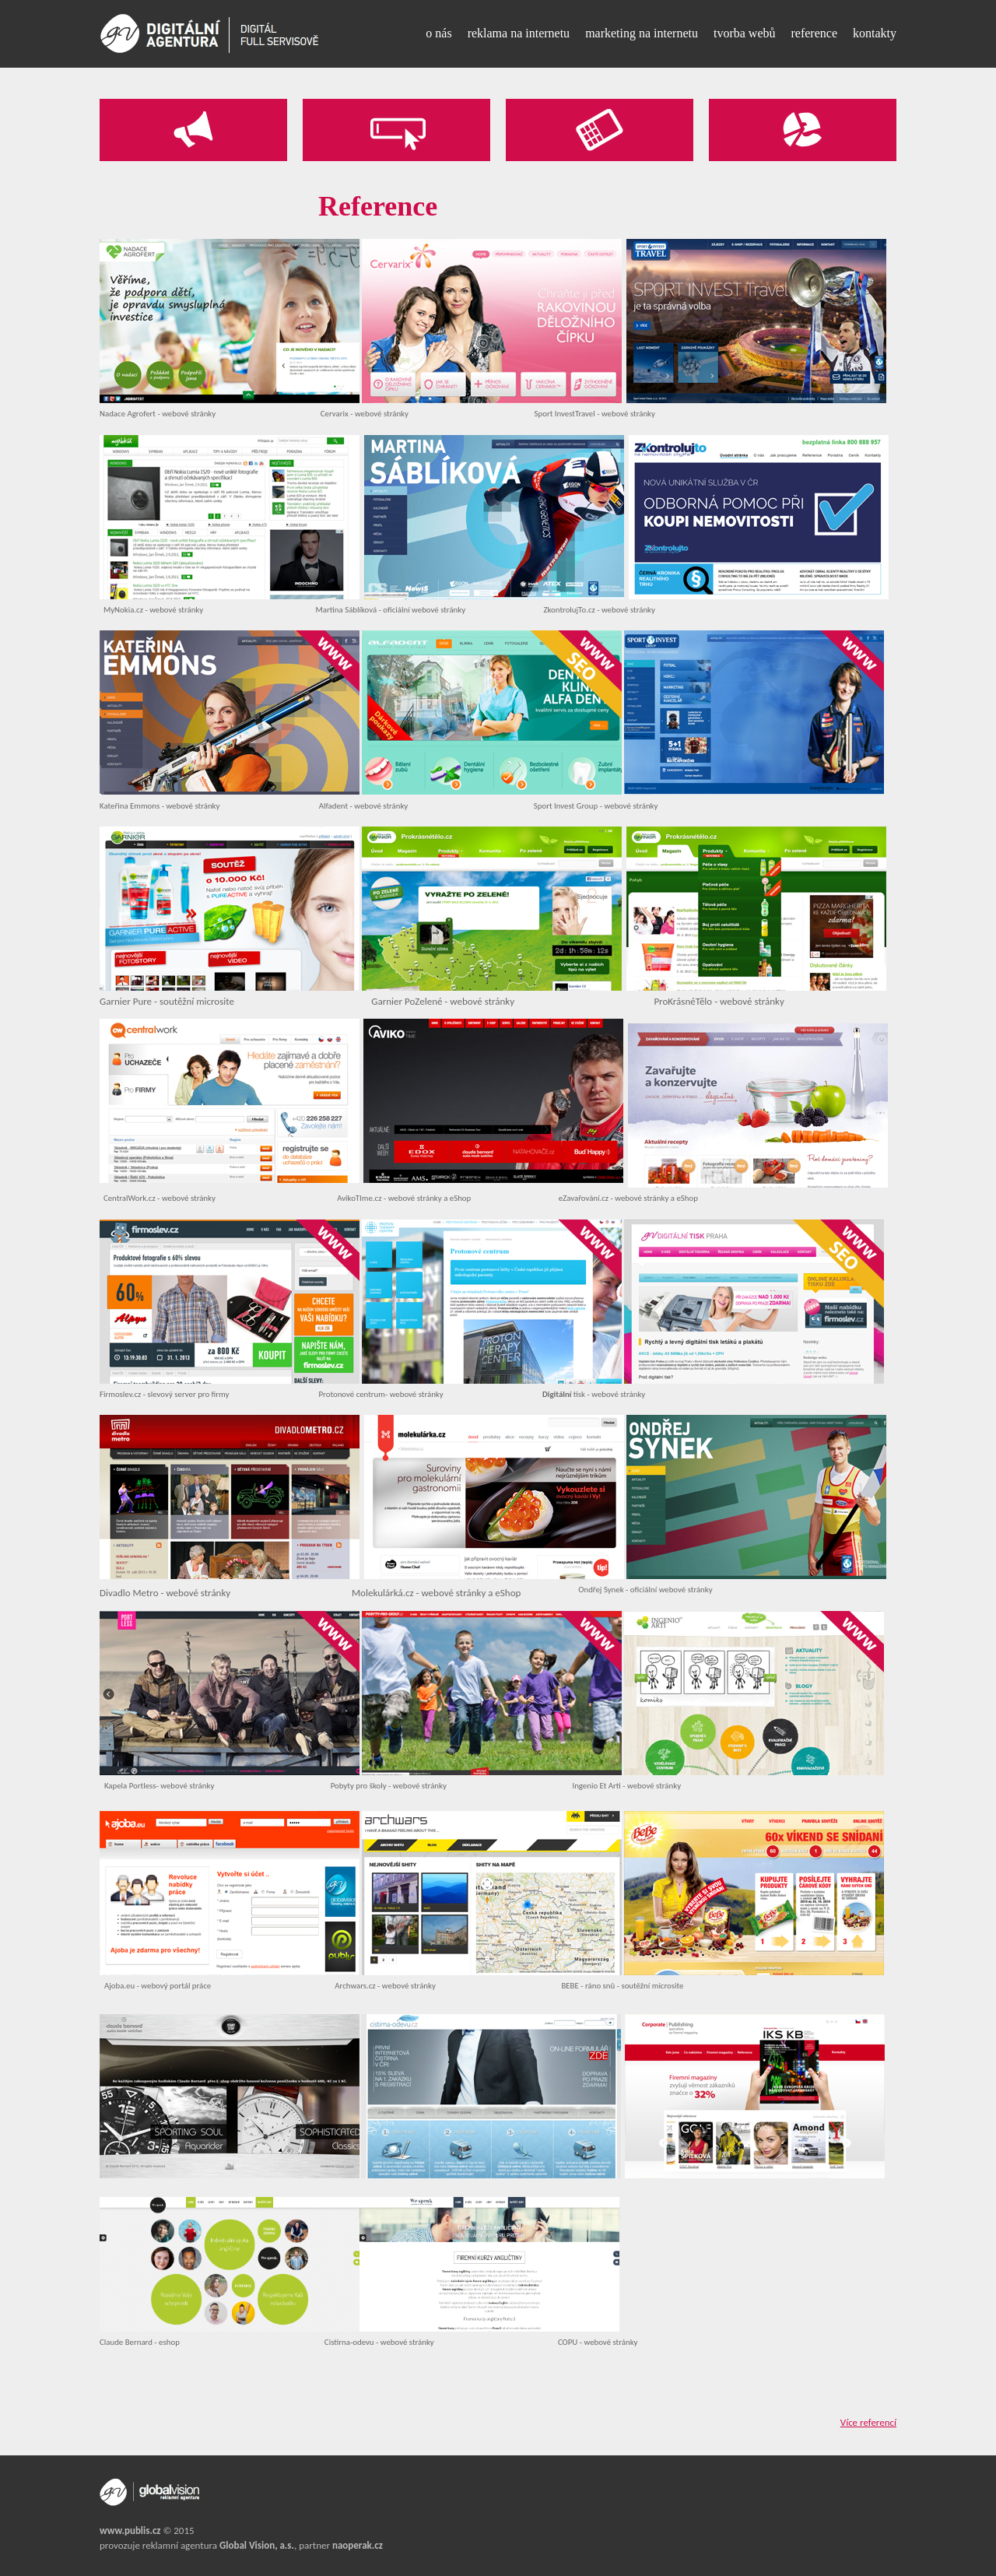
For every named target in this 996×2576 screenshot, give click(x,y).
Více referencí (868, 2422)
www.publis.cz (130, 2530)
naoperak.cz (357, 2545)
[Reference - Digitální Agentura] (209, 33)
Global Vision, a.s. (256, 2545)
